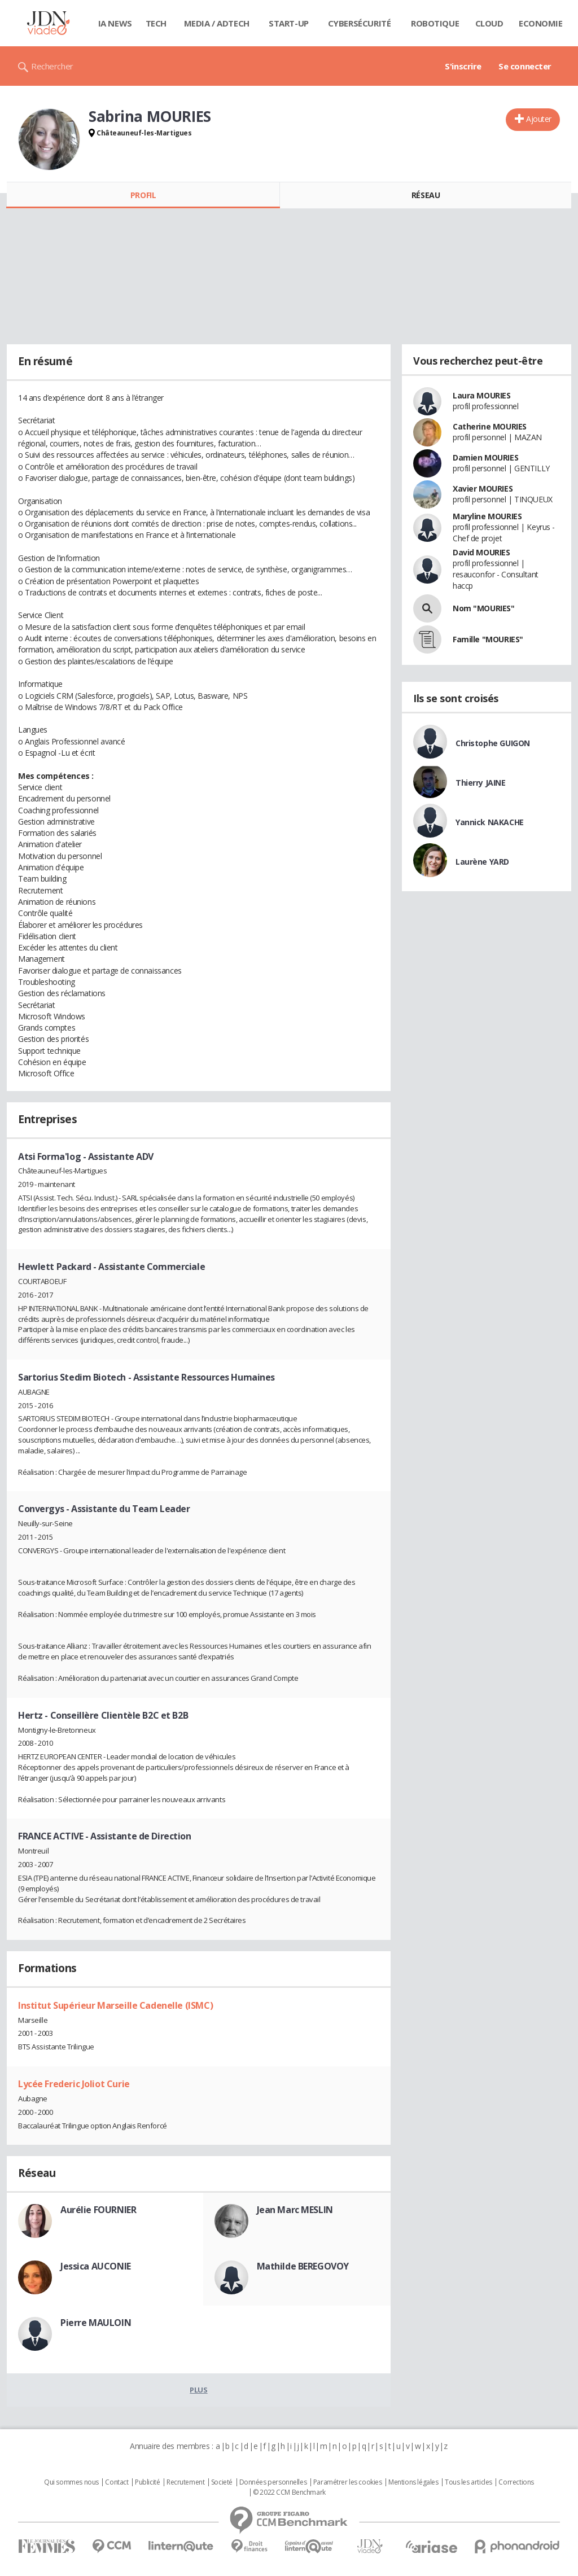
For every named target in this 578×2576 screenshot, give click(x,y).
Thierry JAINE (481, 782)
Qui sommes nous (71, 2482)
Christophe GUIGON (493, 743)
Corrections (515, 2482)
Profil (143, 195)
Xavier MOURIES (483, 488)
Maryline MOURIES (487, 516)
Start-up (289, 23)
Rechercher (52, 66)
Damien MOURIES (485, 457)
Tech (156, 23)
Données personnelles (273, 2482)
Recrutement (185, 2482)
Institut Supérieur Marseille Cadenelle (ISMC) (115, 2005)
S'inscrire (463, 66)
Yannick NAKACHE (490, 822)
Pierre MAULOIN (95, 2322)
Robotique (435, 23)
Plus (198, 2390)
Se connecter (524, 66)
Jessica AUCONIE (95, 2266)
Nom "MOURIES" (484, 608)
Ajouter (538, 118)
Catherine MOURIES (490, 426)
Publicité (147, 2482)
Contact (116, 2482)
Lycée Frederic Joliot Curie (74, 2084)
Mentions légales (413, 2482)
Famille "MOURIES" (488, 639)
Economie (541, 23)
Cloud (489, 23)
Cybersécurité (359, 23)
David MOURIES (481, 552)
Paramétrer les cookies (347, 2482)
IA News (115, 23)
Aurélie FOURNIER (98, 2209)
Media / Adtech (216, 23)
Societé (222, 2482)
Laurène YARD (482, 861)
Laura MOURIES (482, 395)
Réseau (425, 195)
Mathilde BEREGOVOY (303, 2266)
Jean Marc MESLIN (295, 2209)
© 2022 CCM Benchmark (289, 2492)
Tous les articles (468, 2482)
